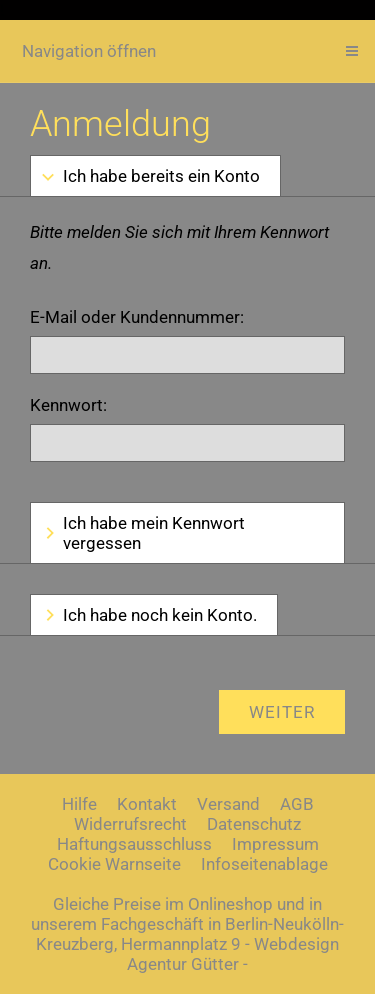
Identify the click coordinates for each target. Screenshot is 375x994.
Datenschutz (254, 824)
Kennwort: (68, 405)
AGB (297, 804)
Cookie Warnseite (114, 864)
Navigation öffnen (89, 51)
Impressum (275, 844)
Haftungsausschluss (134, 844)
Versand (228, 804)
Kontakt (147, 804)
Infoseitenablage (264, 864)
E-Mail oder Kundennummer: (137, 317)
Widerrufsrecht (130, 824)
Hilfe (79, 804)
